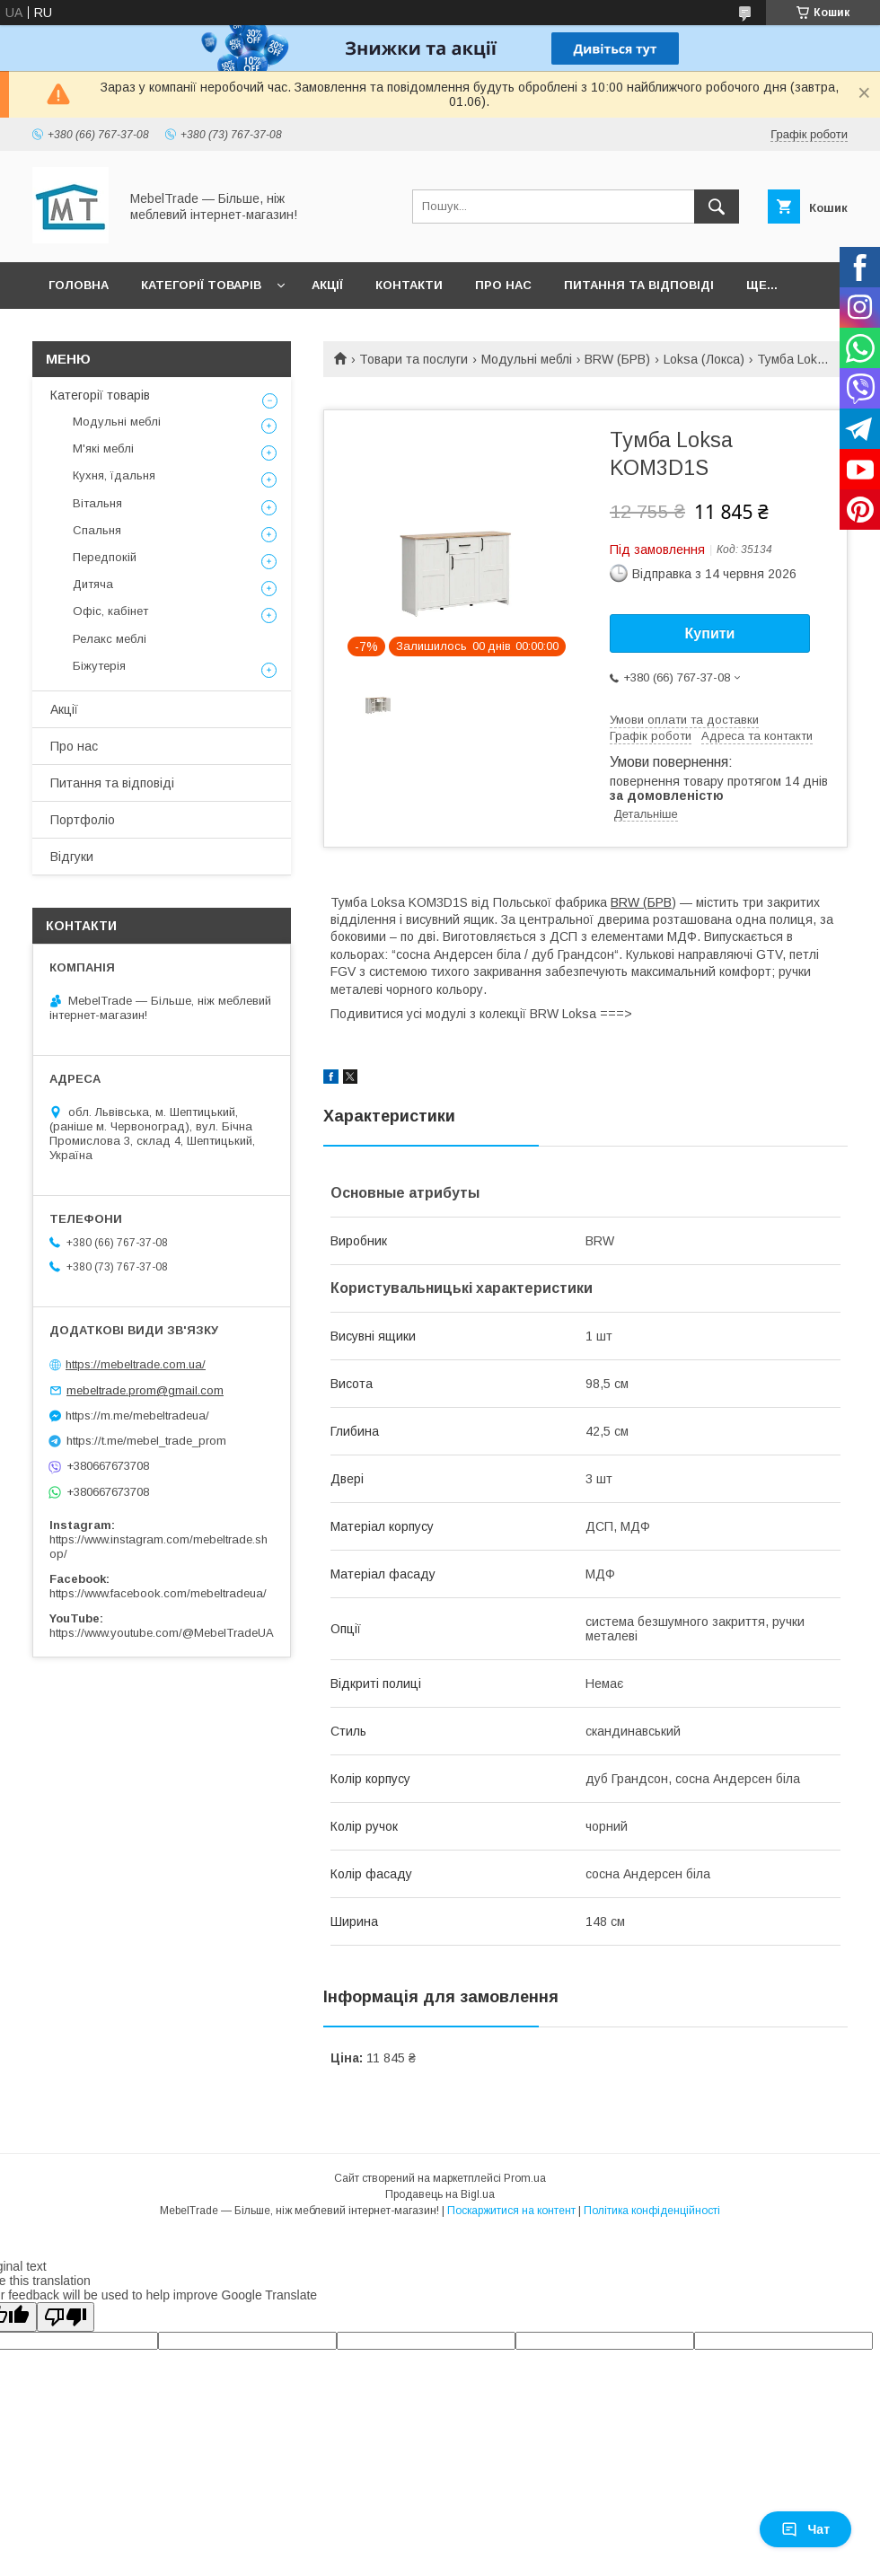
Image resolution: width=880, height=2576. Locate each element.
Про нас (503, 285)
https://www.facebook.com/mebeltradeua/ (158, 1593)
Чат (805, 2529)
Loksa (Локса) (704, 359)
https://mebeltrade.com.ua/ (136, 1364)
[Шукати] (716, 206)
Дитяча (93, 584)
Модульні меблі (526, 359)
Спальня (97, 530)
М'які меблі (103, 448)
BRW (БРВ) (617, 359)
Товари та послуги (413, 359)
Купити (710, 633)
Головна (78, 285)
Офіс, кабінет (110, 611)
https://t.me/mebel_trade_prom (146, 1440)
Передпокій (104, 557)
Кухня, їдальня (114, 475)
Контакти (409, 285)
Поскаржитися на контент (511, 2210)
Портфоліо (82, 820)
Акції (327, 285)
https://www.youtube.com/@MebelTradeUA (161, 1633)
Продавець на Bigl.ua (440, 2194)
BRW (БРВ (641, 902)
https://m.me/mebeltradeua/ (137, 1415)
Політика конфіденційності (652, 2210)
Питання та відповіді (639, 285)
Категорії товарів (201, 285)
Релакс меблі (109, 639)
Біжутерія (99, 666)
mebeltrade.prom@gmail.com (145, 1390)
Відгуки (71, 856)
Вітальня (97, 503)
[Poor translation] (65, 2317)
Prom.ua (525, 2178)
